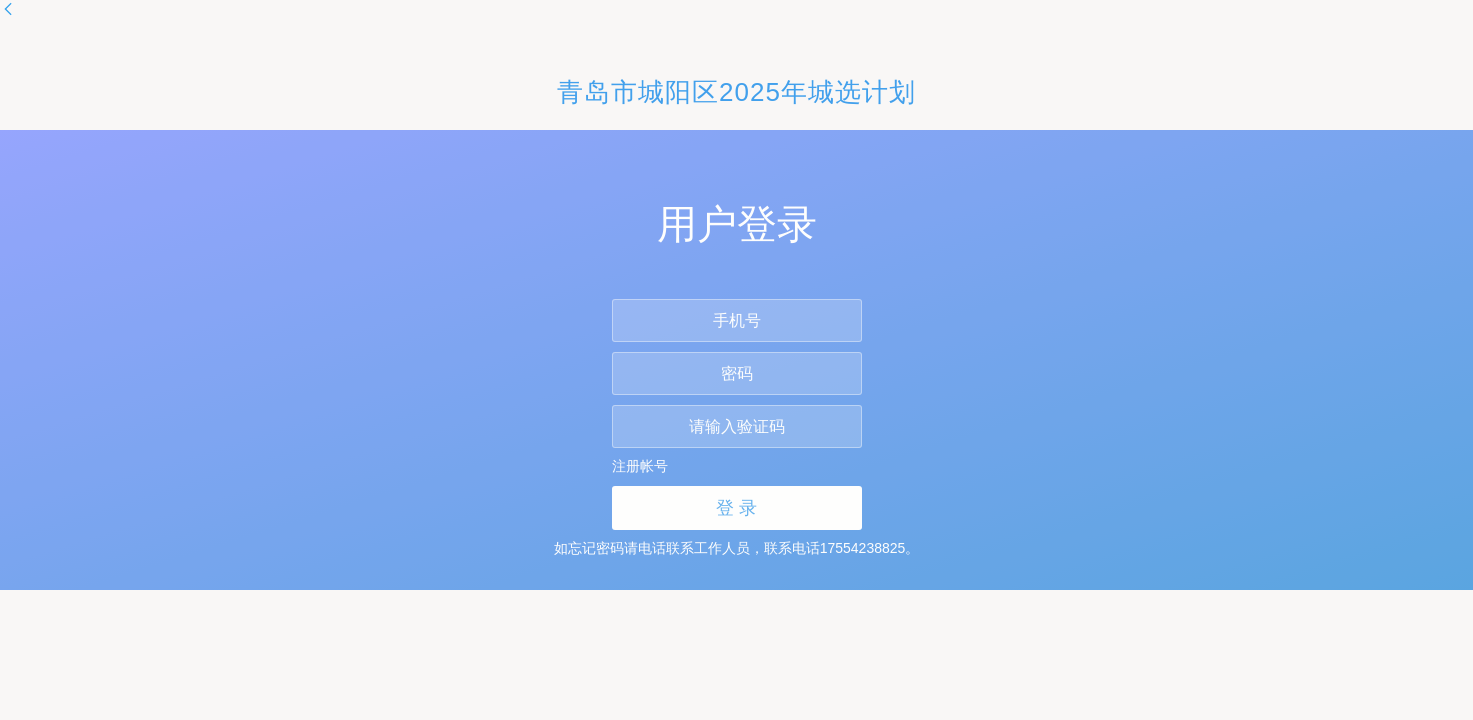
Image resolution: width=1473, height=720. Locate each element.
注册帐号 (640, 466)
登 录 (736, 508)
